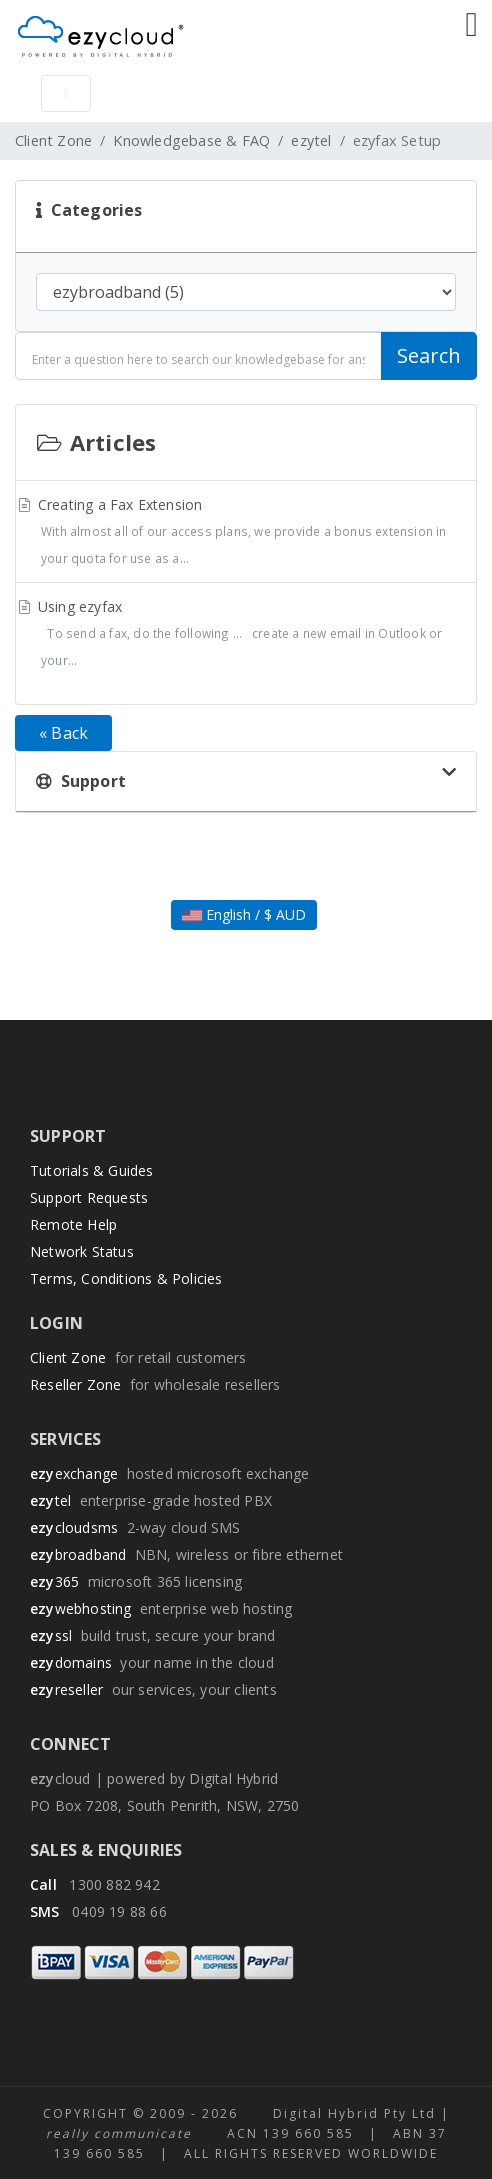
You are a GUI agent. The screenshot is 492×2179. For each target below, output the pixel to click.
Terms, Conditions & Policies (126, 1278)
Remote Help (73, 1224)
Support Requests (89, 1197)
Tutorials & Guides (92, 1170)
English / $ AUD (244, 914)
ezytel (311, 140)
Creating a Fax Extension (246, 533)
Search (429, 355)
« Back (63, 733)
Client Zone (53, 140)
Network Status (82, 1251)
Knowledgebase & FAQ (191, 140)
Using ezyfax (246, 635)
